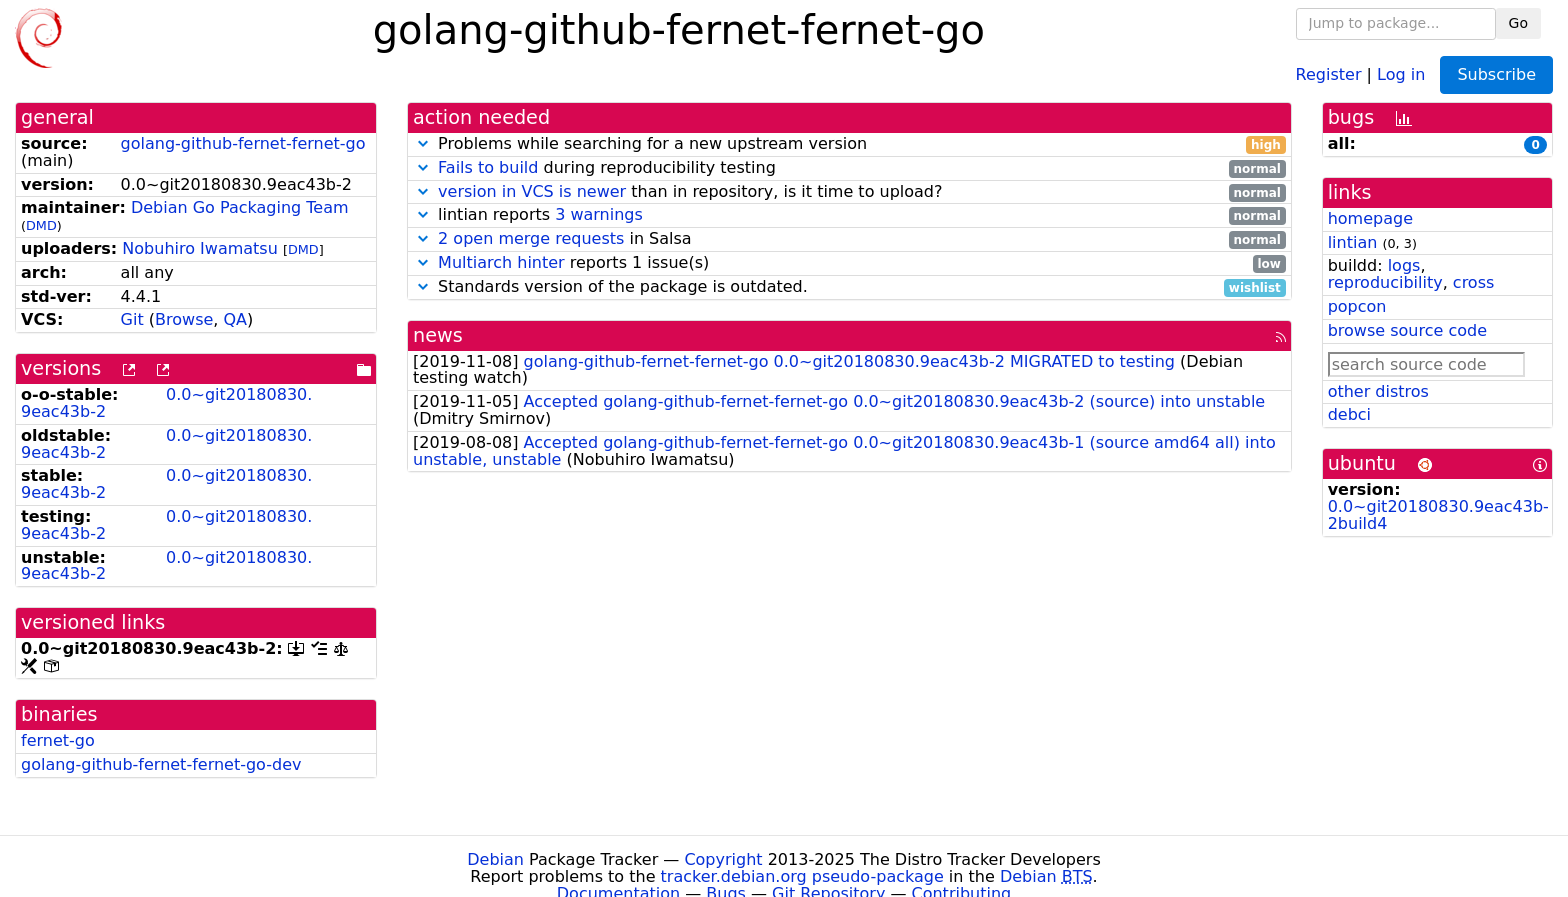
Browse (184, 319)
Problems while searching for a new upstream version (849, 144)
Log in (1401, 73)
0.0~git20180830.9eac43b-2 (166, 403)
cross (1473, 282)
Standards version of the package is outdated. (849, 287)
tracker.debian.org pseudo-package (802, 876)
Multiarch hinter (501, 262)
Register (1329, 73)
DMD (41, 225)
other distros (1378, 391)
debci (1349, 414)
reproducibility (1385, 282)
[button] (423, 143)
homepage (1370, 218)
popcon (1357, 306)
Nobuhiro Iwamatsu (200, 248)
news (438, 335)
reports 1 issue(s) (849, 263)
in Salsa (849, 239)
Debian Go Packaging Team (240, 207)
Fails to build (488, 167)
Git (132, 319)
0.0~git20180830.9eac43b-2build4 (1438, 515)
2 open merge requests (531, 238)
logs (1404, 265)
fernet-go (58, 740)
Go (1518, 23)
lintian (1353, 242)
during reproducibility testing (849, 168)
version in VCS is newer (532, 191)
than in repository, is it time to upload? (849, 192)
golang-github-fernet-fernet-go (243, 143)
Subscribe (1496, 74)
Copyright (723, 859)
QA (235, 319)
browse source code (1407, 330)
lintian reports (849, 215)
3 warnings (599, 214)
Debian (495, 859)
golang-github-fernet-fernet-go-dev (161, 764)
